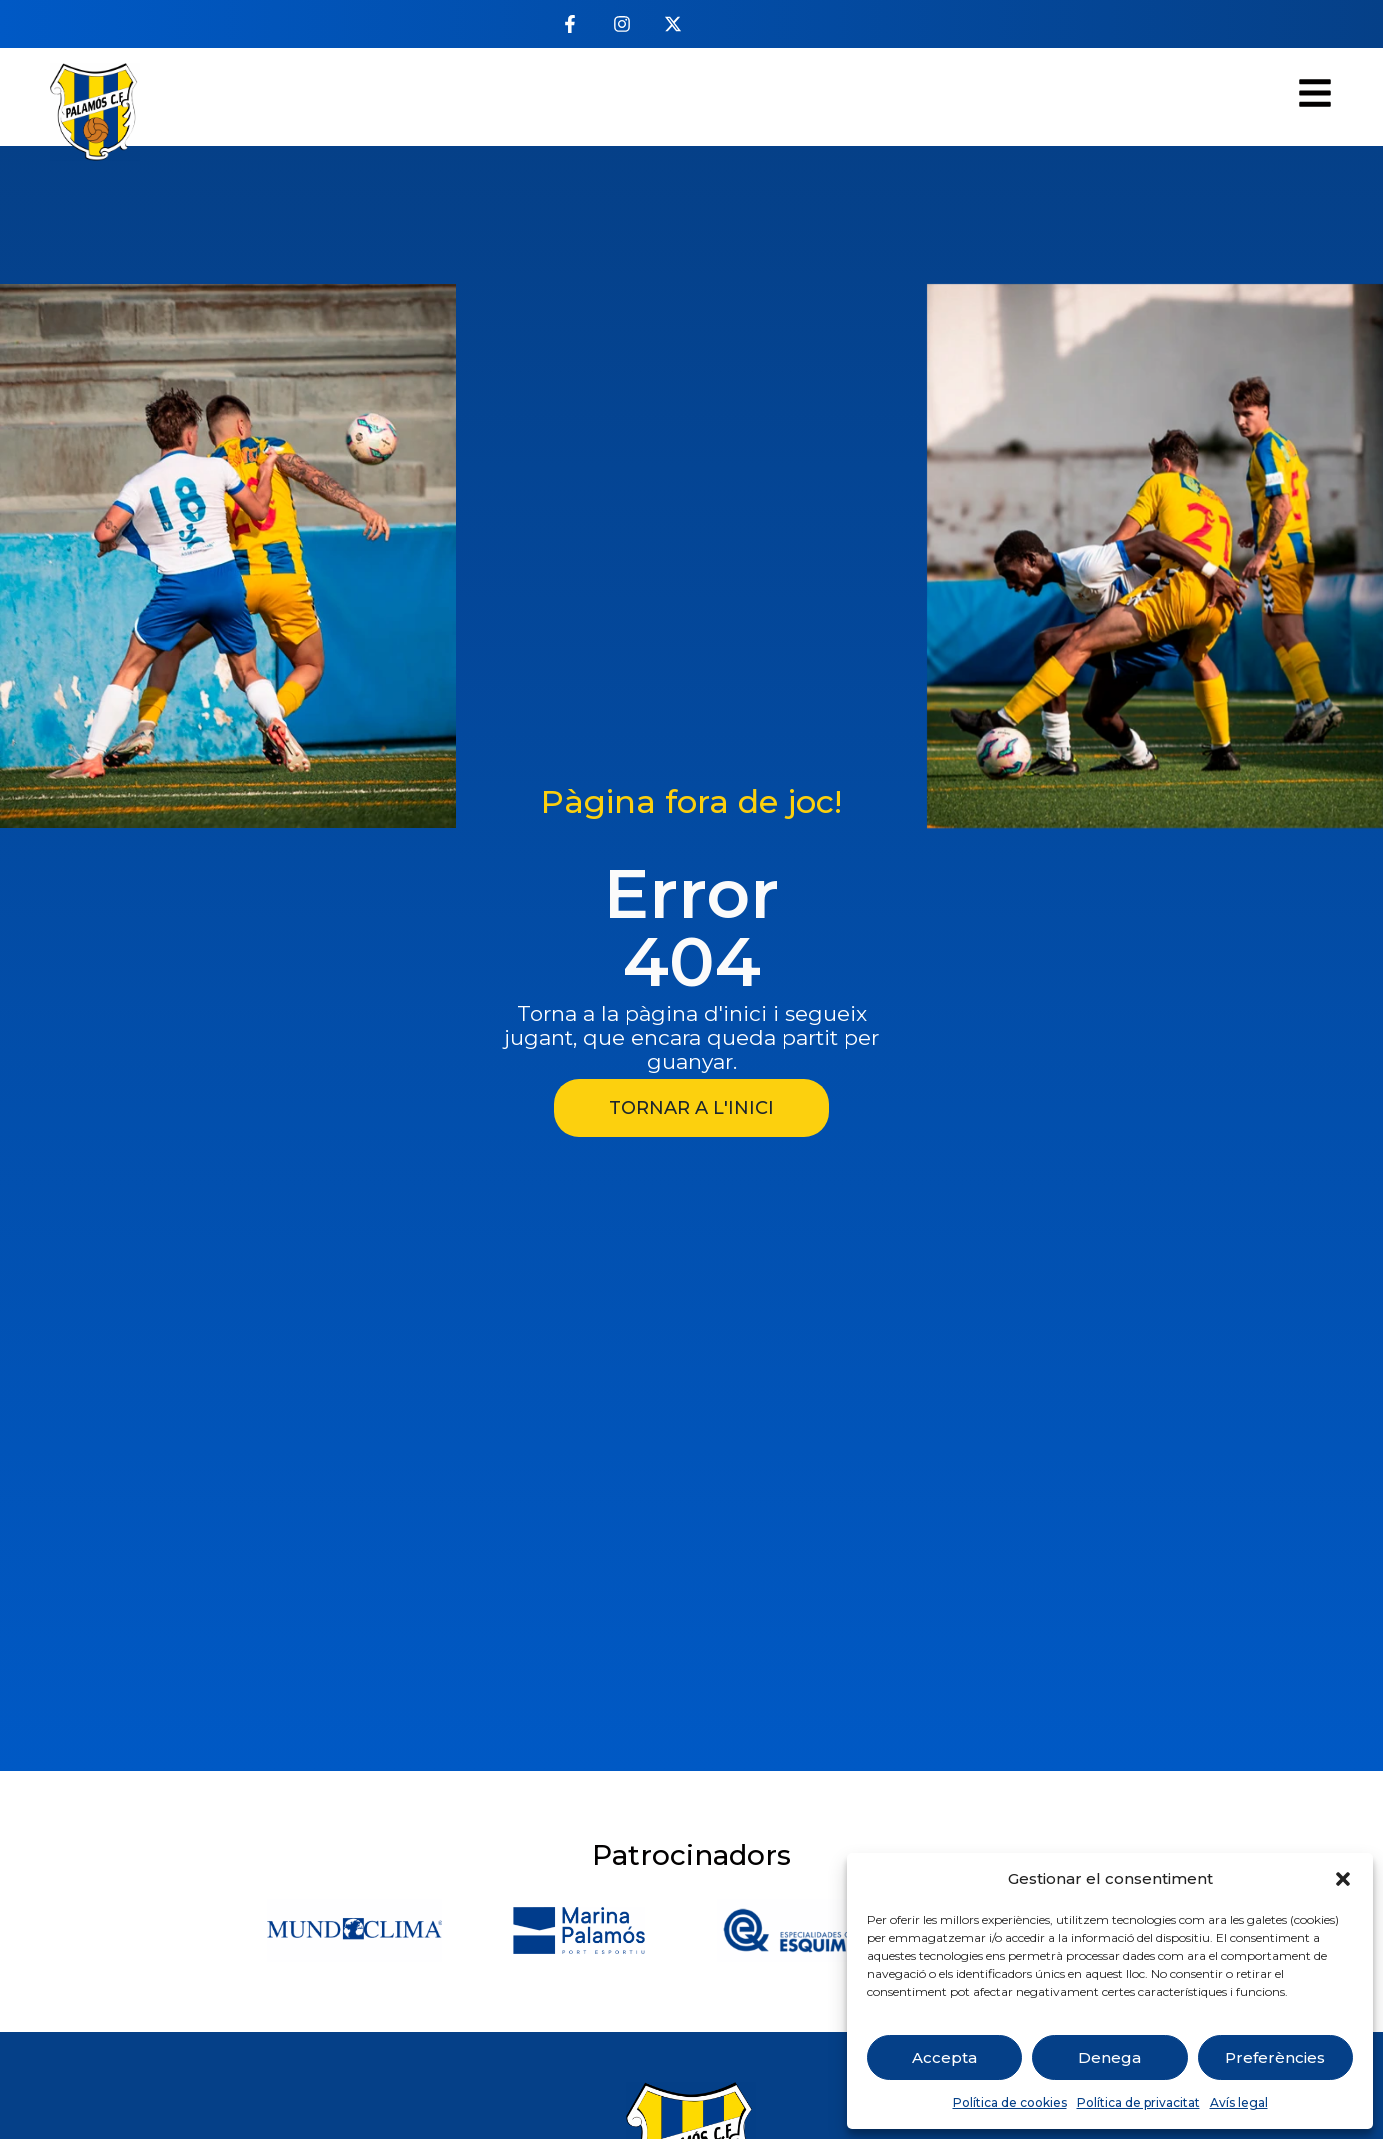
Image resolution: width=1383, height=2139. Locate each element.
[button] (1343, 1879)
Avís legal (1239, 2102)
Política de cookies (1010, 2102)
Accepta (944, 2057)
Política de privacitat (1138, 2102)
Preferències (1275, 2057)
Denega (1109, 2057)
